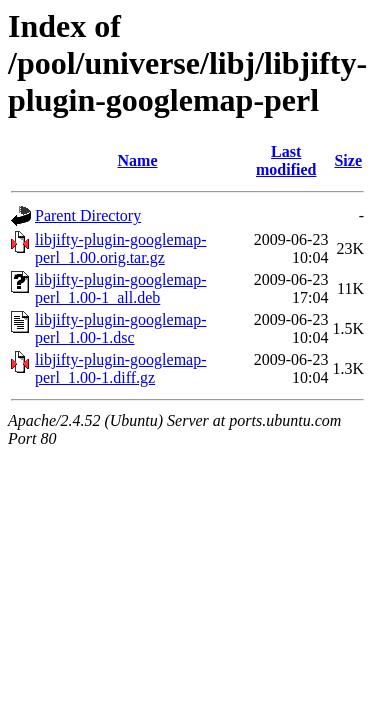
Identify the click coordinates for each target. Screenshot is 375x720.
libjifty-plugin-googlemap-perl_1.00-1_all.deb (121, 288)
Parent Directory (88, 215)
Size (348, 160)
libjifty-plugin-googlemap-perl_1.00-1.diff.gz (121, 368)
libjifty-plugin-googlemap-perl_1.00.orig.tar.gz (121, 248)
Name (138, 160)
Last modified (286, 160)
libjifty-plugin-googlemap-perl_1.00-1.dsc (121, 328)
